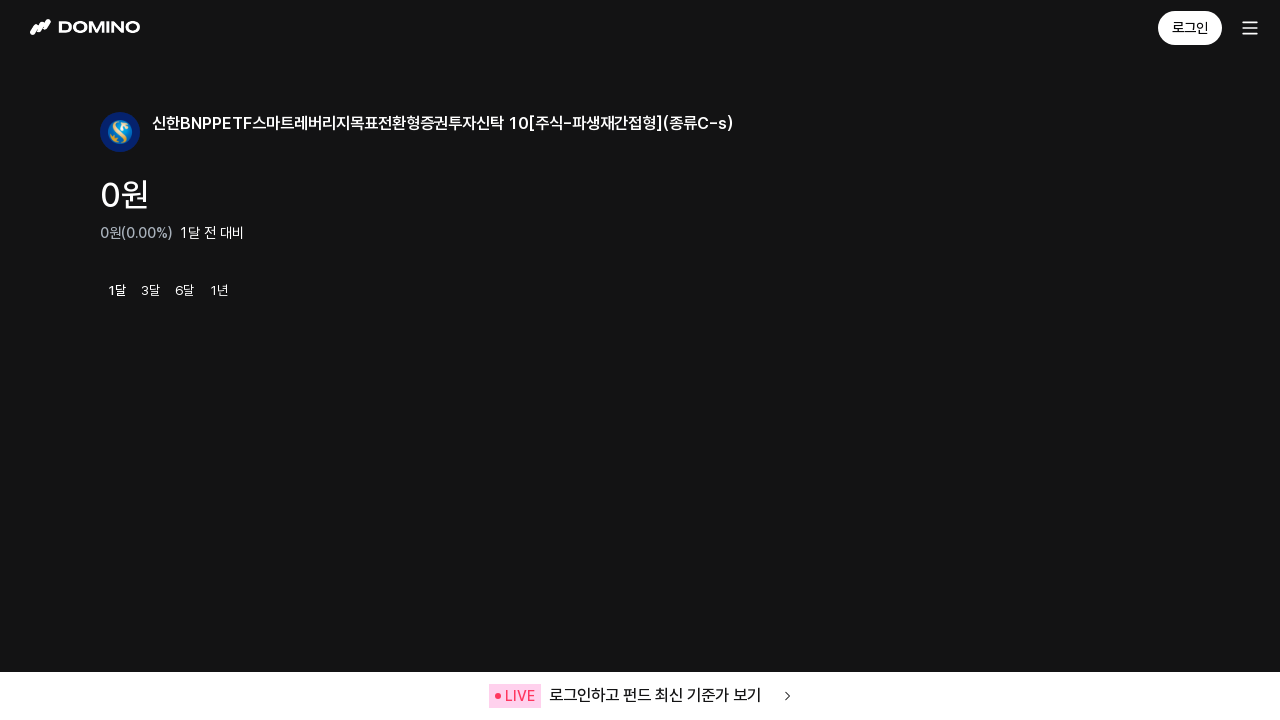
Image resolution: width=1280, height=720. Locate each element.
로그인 (1190, 28)
